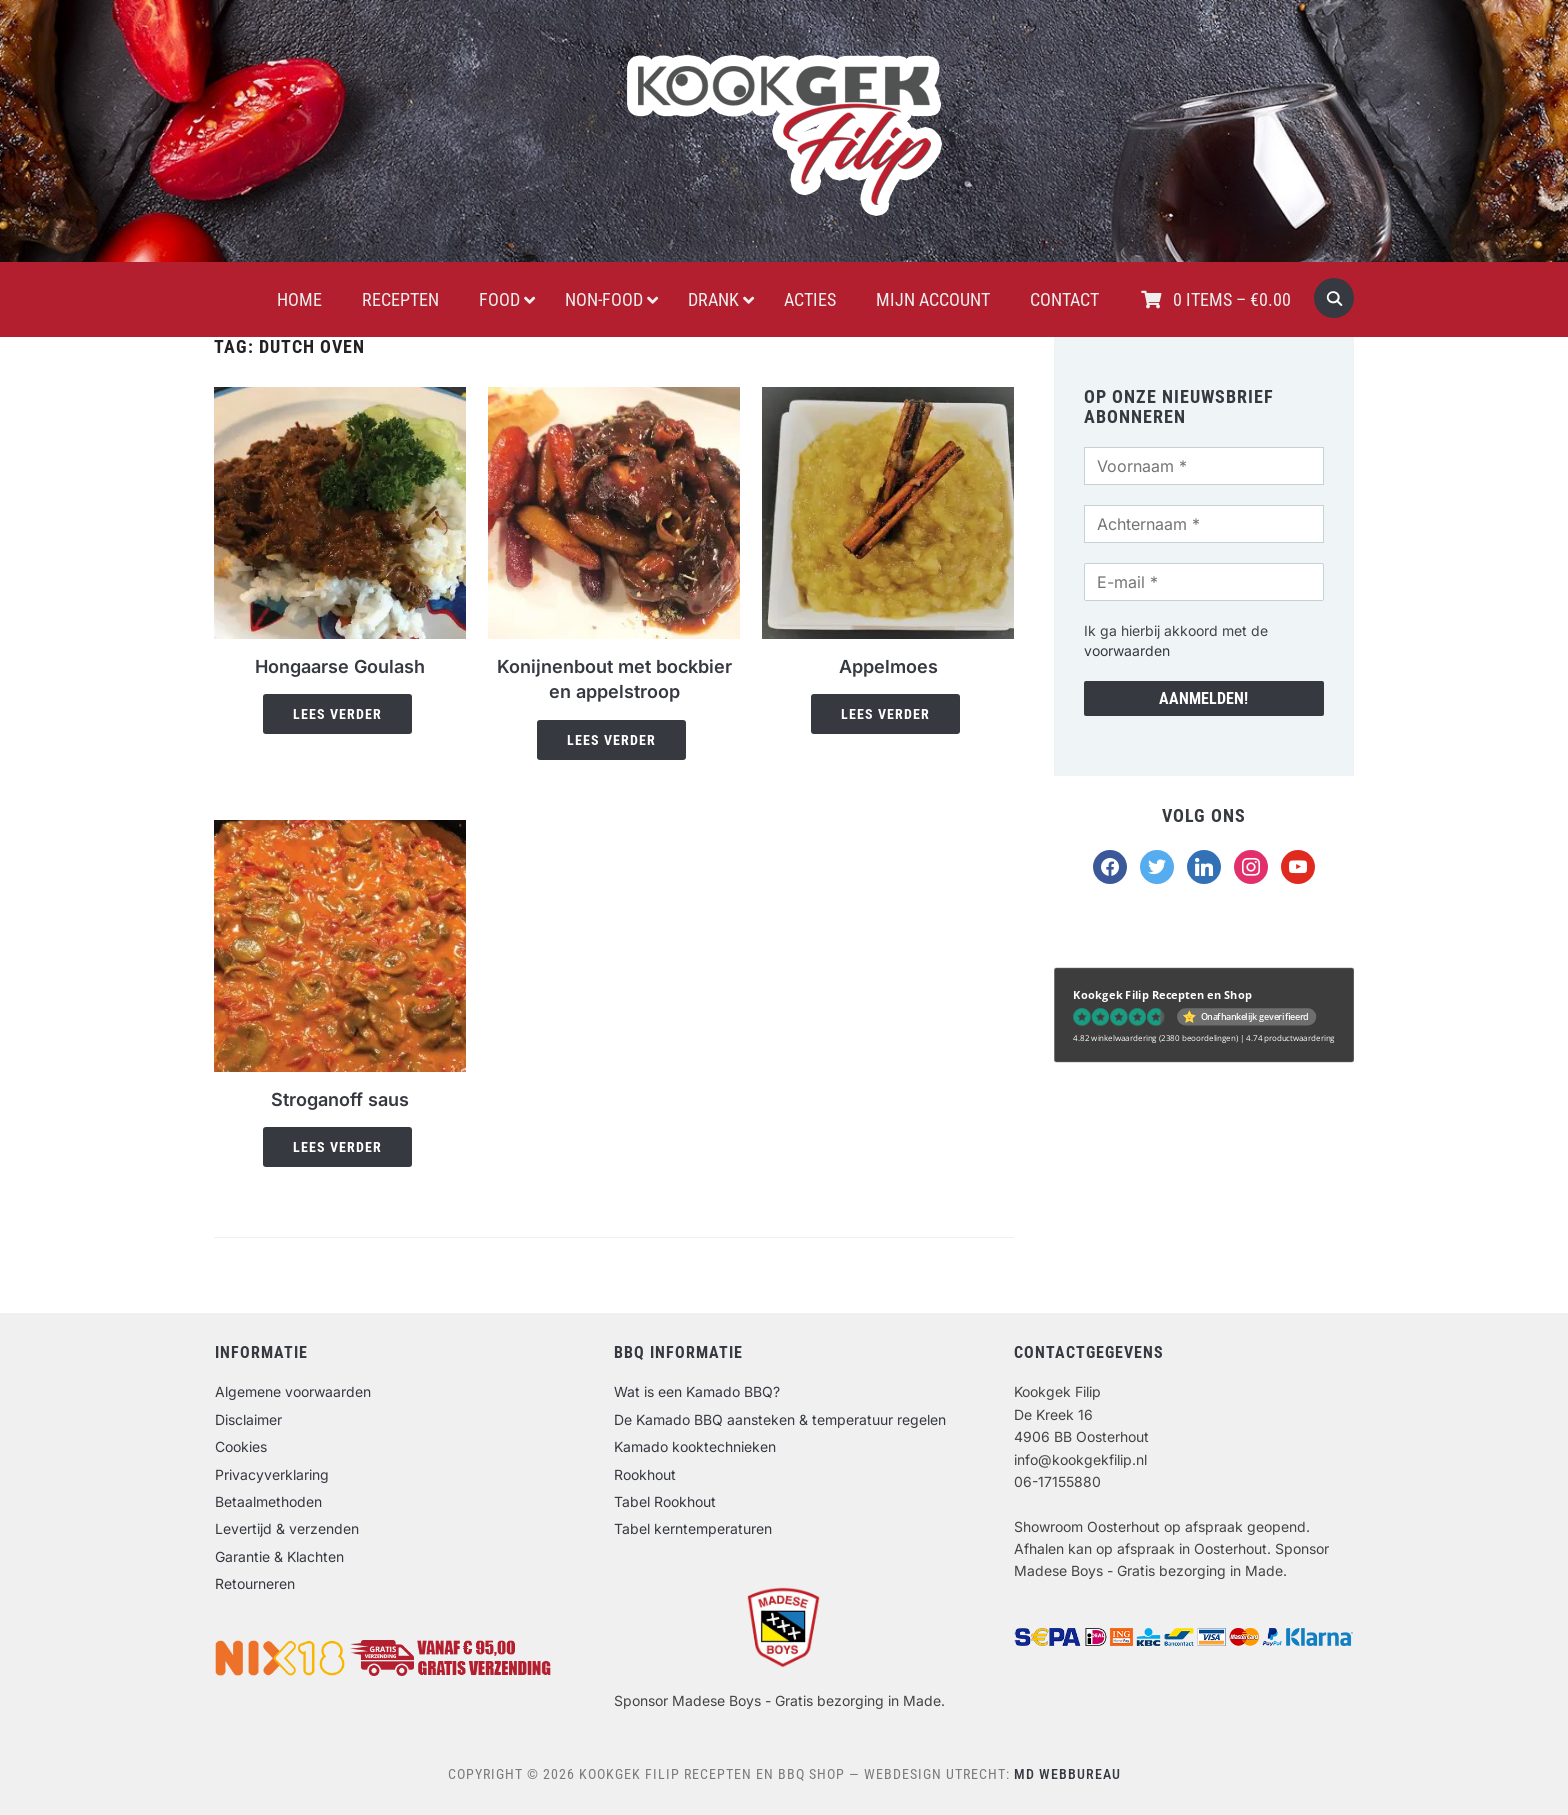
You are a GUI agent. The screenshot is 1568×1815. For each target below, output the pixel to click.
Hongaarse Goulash (340, 666)
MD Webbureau (1067, 1774)
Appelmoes (888, 666)
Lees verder (337, 714)
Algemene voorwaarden (293, 1391)
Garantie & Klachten (279, 1556)
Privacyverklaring (272, 1474)
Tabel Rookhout (665, 1501)
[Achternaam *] (1204, 524)
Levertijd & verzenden (287, 1528)
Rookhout (645, 1474)
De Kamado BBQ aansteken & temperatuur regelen (780, 1419)
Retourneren (255, 1583)
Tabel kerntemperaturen (693, 1528)
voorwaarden (1127, 650)
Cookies (241, 1446)
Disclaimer (248, 1419)
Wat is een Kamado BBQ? (697, 1391)
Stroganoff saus (340, 1099)
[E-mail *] (1204, 582)
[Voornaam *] (1204, 466)
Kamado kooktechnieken (695, 1446)
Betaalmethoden (268, 1501)
